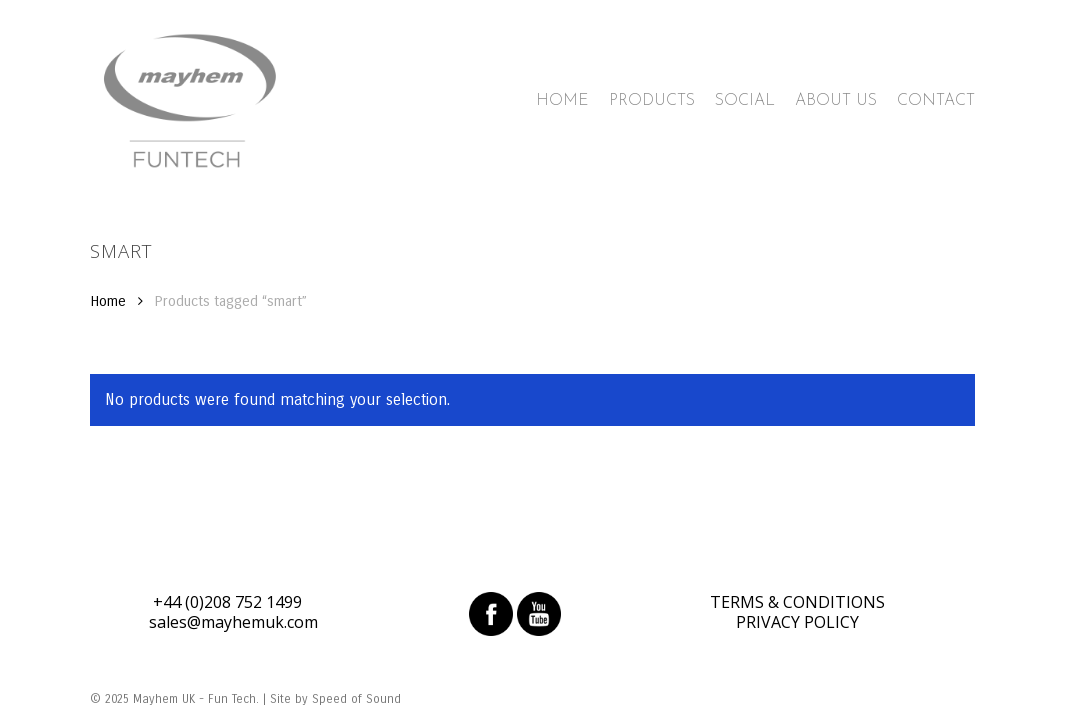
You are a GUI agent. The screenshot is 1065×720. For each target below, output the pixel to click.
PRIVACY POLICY (797, 622)
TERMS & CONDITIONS (797, 602)
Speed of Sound (356, 699)
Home (108, 301)
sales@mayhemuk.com (233, 622)
